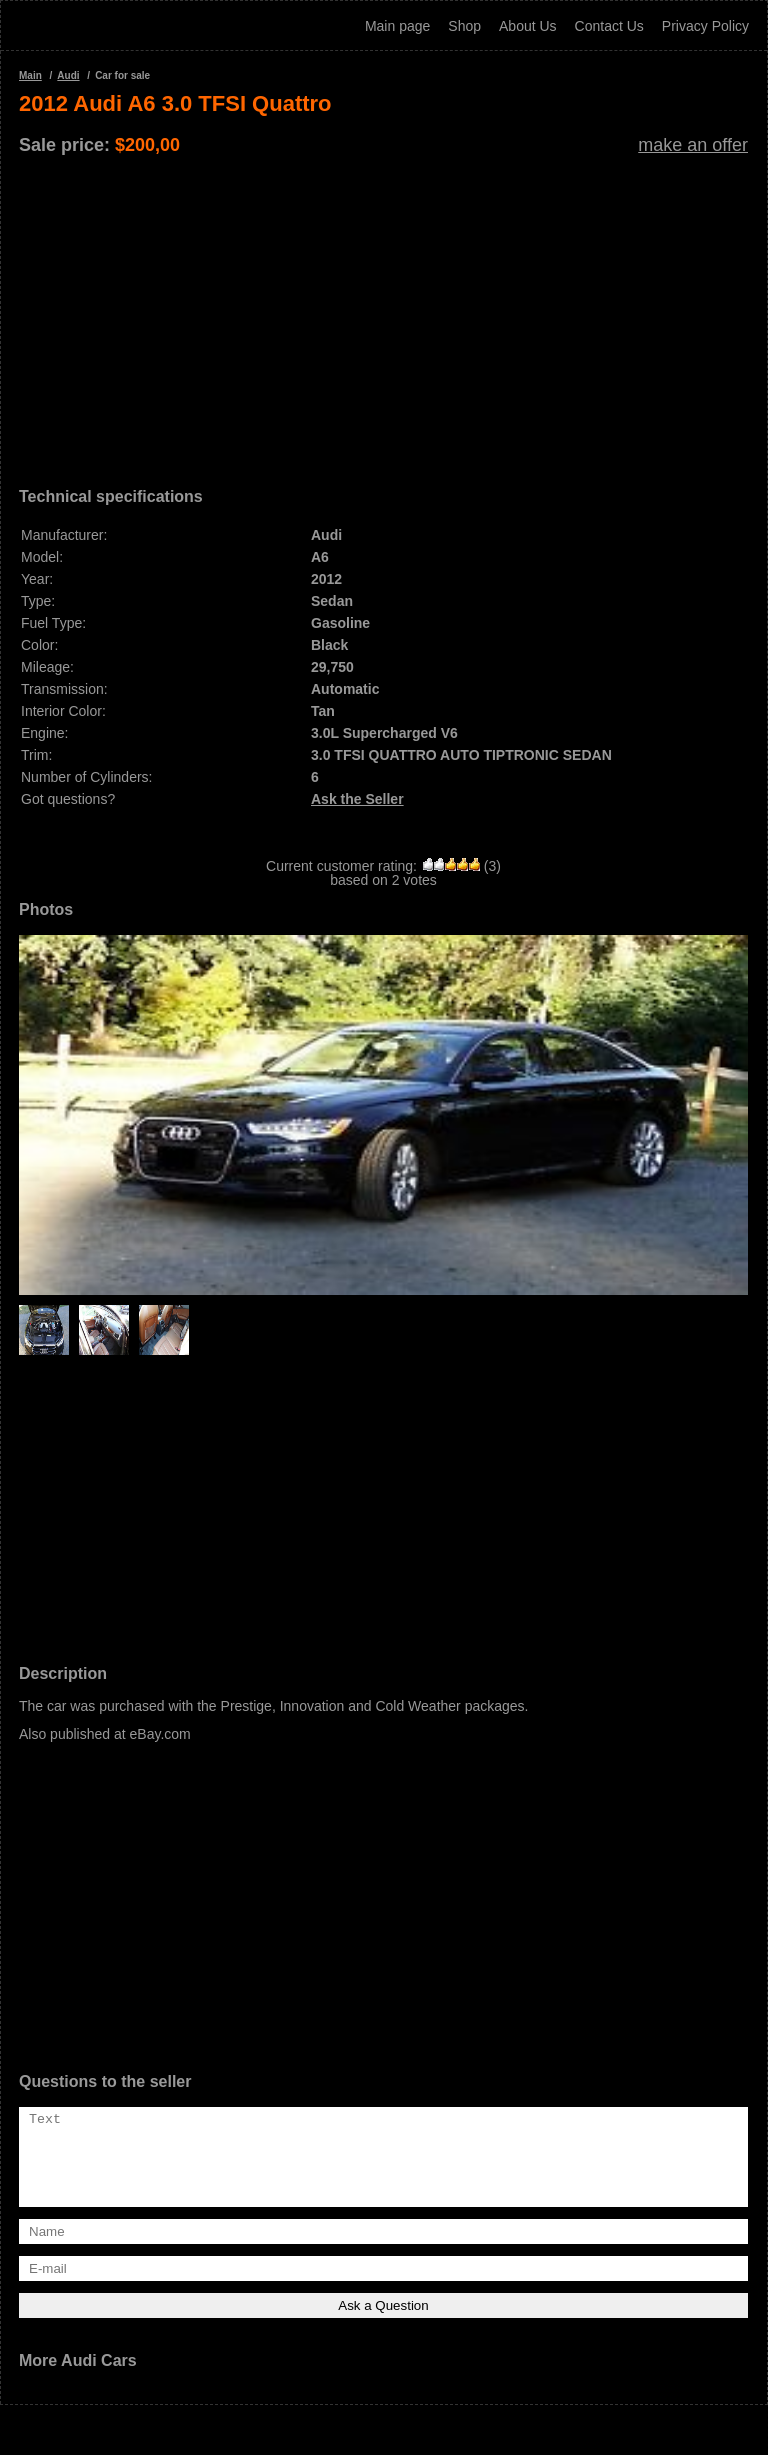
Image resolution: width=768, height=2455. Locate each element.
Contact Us (609, 26)
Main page (397, 26)
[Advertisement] (383, 314)
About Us (528, 26)
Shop (464, 26)
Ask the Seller (357, 799)
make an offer (693, 145)
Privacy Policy (705, 26)
